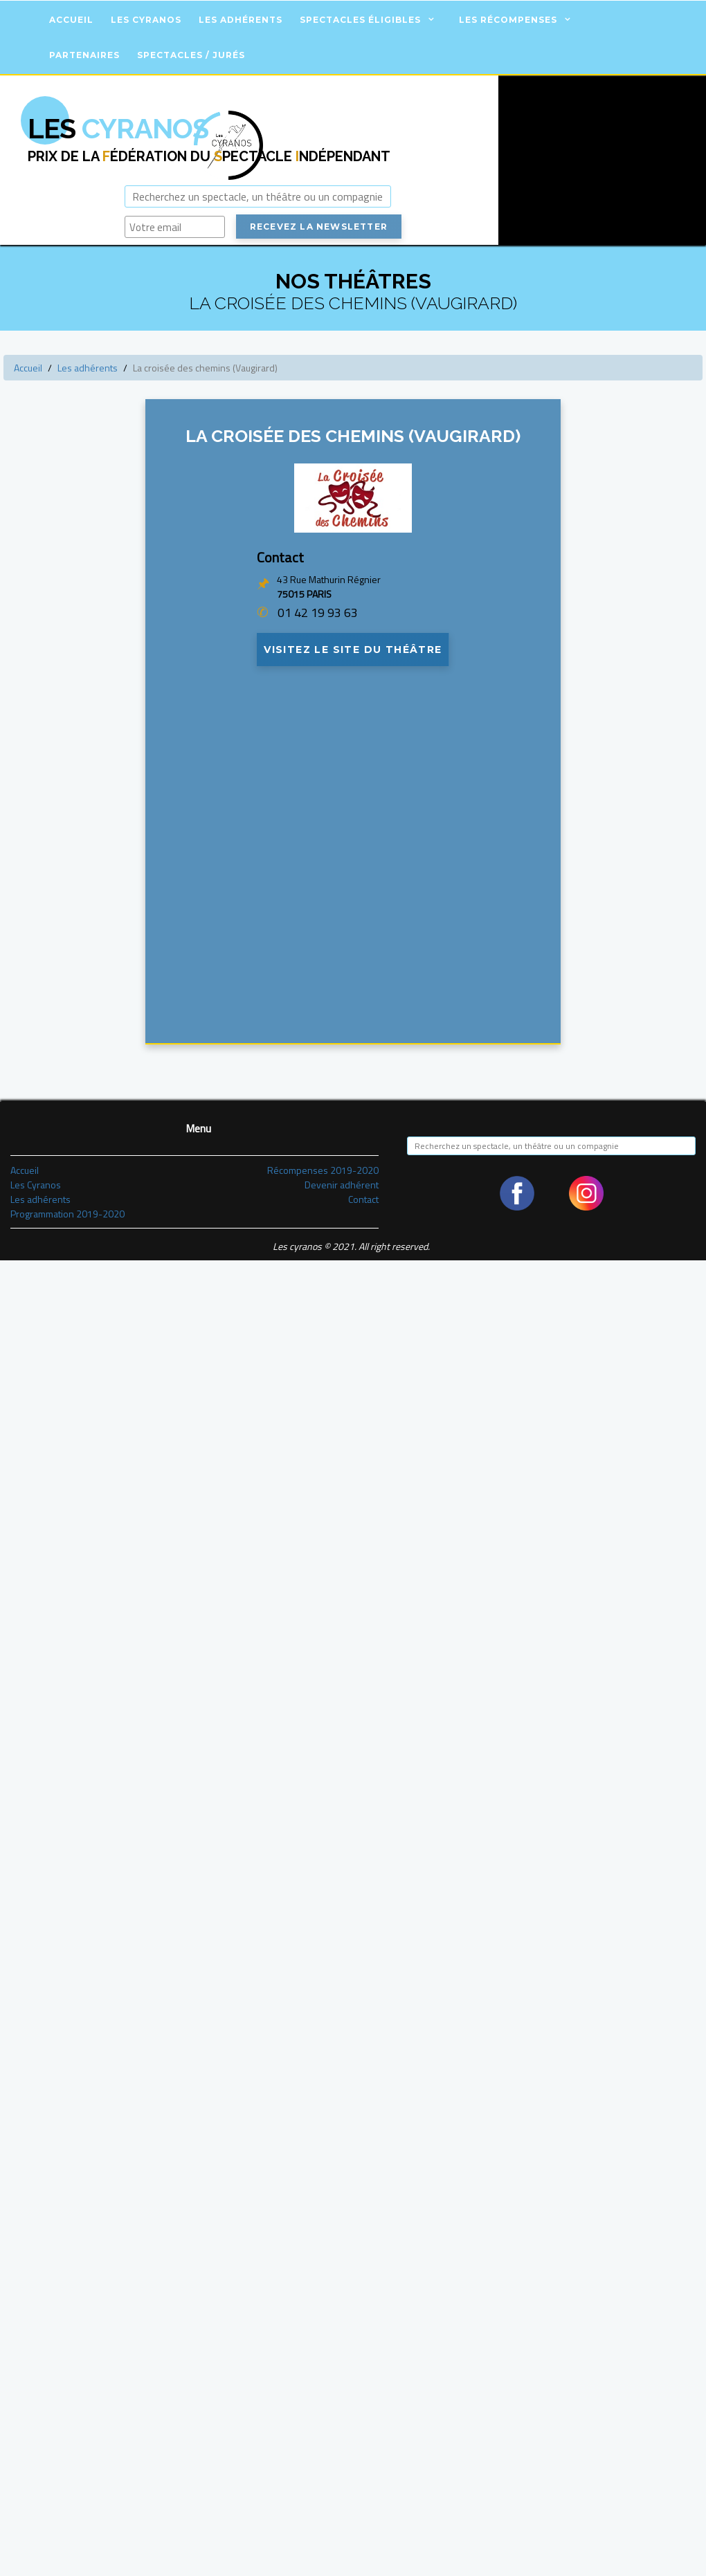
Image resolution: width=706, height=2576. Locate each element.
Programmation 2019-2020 (67, 1217)
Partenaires (84, 55)
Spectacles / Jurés (191, 55)
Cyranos (118, 128)
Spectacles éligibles (360, 20)
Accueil (71, 20)
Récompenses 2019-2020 (323, 1173)
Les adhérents (240, 20)
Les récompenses (508, 20)
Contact (363, 1202)
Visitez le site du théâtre (353, 651)
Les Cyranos (146, 20)
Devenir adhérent (342, 1188)
